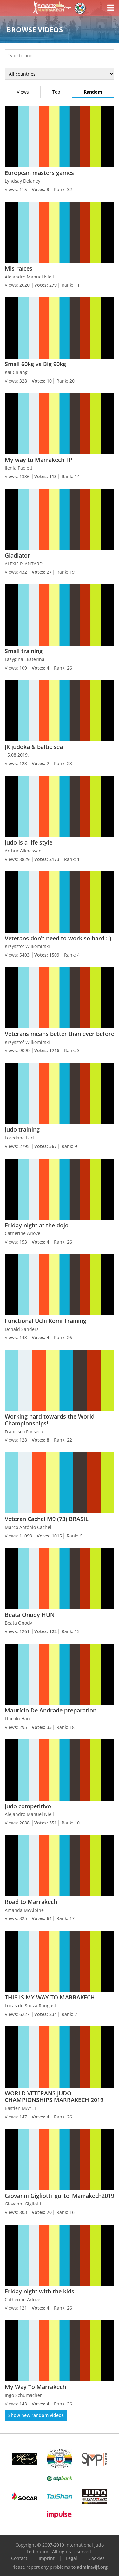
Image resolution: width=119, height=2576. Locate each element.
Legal (71, 2558)
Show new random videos (36, 2415)
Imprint (47, 2558)
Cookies (97, 2558)
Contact (19, 2558)
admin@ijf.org (92, 2567)
